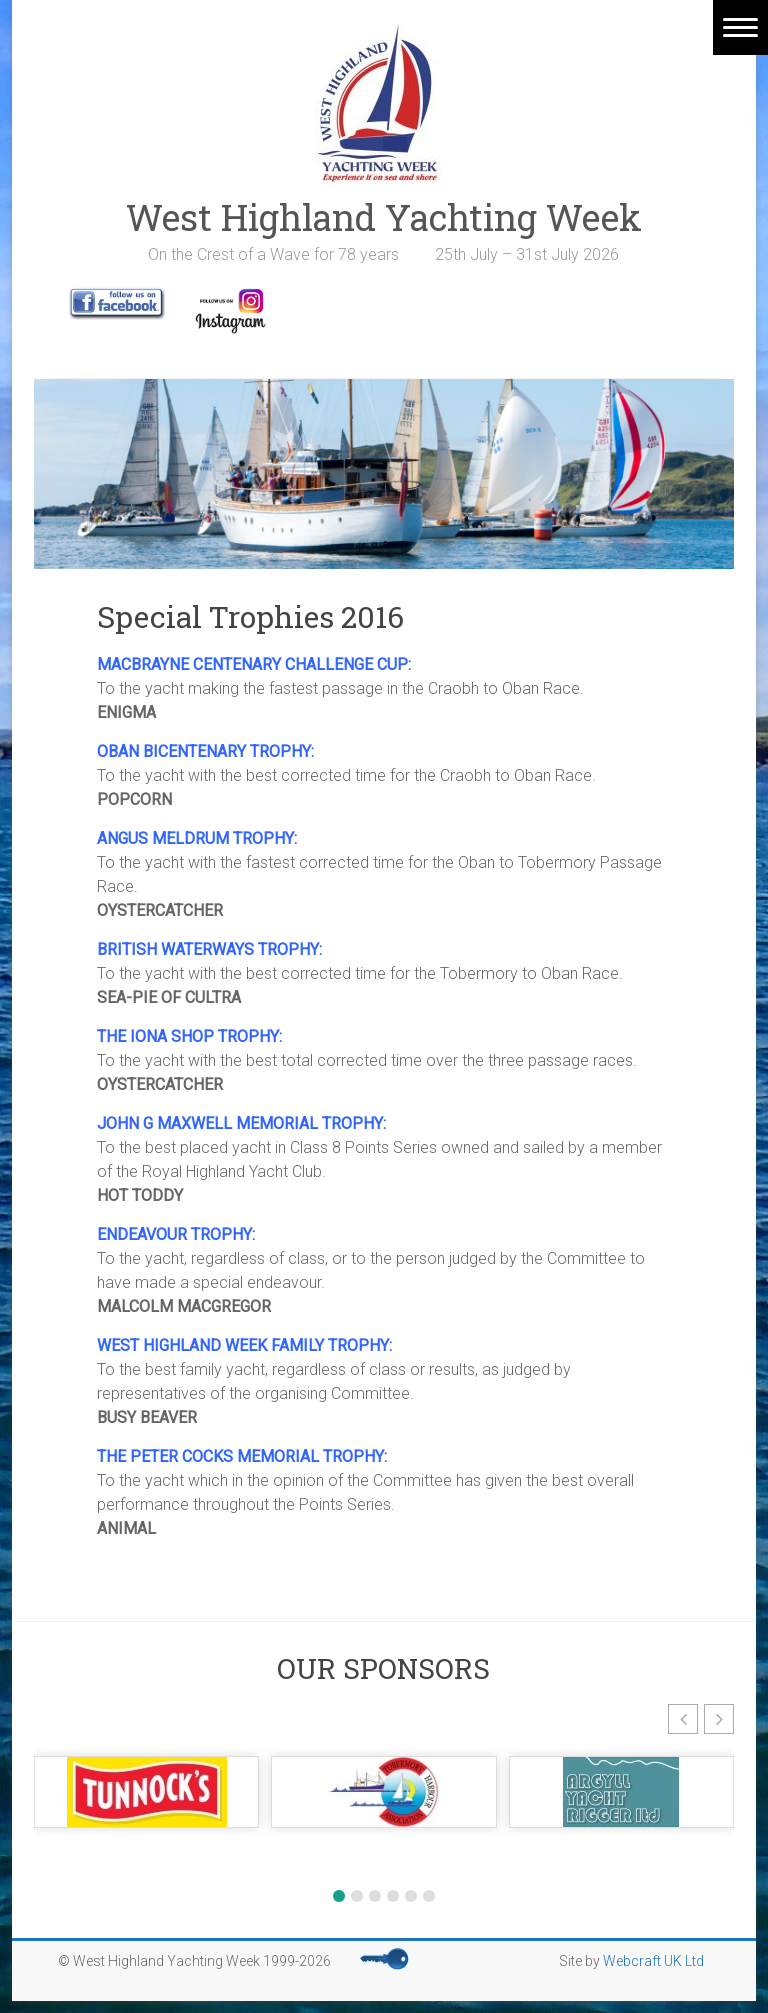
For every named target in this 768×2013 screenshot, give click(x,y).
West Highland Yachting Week (384, 217)
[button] (683, 1719)
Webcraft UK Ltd (653, 1961)
